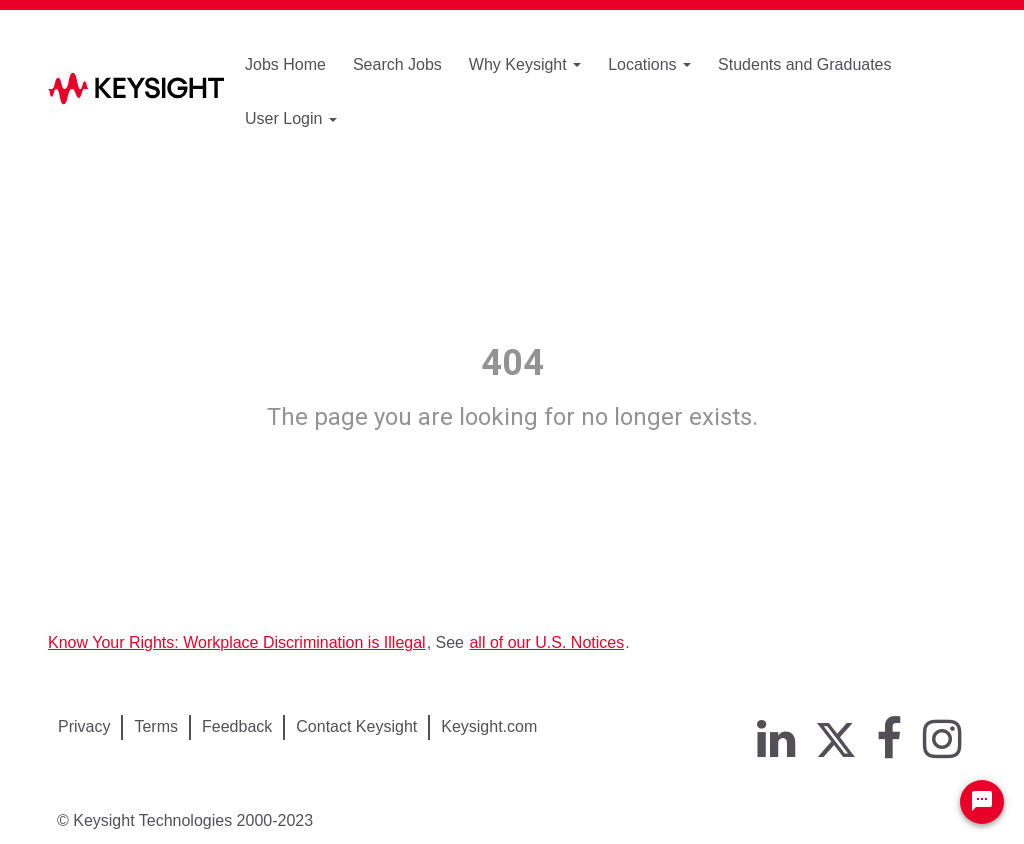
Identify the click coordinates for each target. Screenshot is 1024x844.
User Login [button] (291, 118)
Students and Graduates (804, 64)
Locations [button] (649, 64)
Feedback (237, 726)
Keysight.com (489, 726)
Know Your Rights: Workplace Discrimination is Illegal (237, 642)
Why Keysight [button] (525, 64)
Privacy (84, 726)
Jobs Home (285, 64)
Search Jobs (397, 64)
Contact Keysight (356, 726)
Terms (156, 726)
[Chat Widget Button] (982, 802)
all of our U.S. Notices (546, 642)
